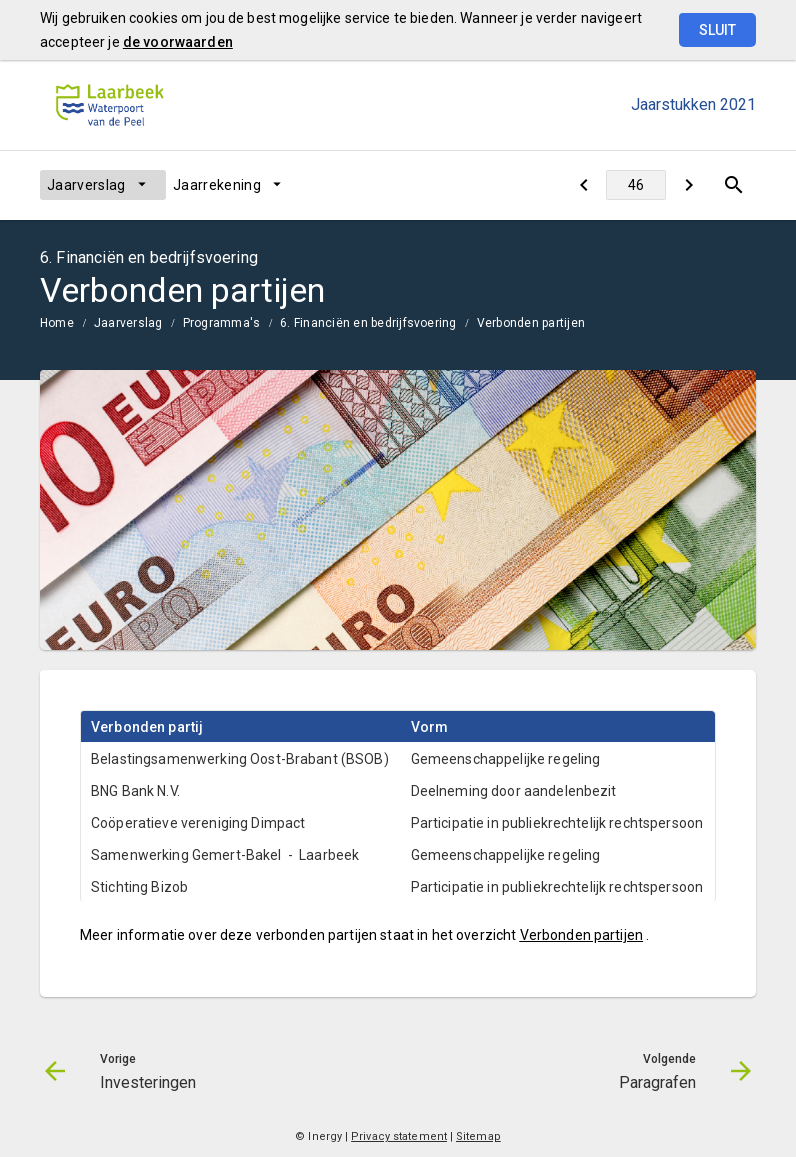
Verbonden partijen (531, 323)
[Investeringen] (583, 185)
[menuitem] (103, 185)
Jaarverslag (86, 185)
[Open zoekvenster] (733, 185)
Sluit (717, 30)
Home (57, 323)
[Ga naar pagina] (636, 185)
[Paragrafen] (688, 185)
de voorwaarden (178, 42)
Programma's (222, 323)
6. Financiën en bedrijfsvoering (368, 323)
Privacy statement (399, 1136)
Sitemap (478, 1136)
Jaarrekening (217, 185)
